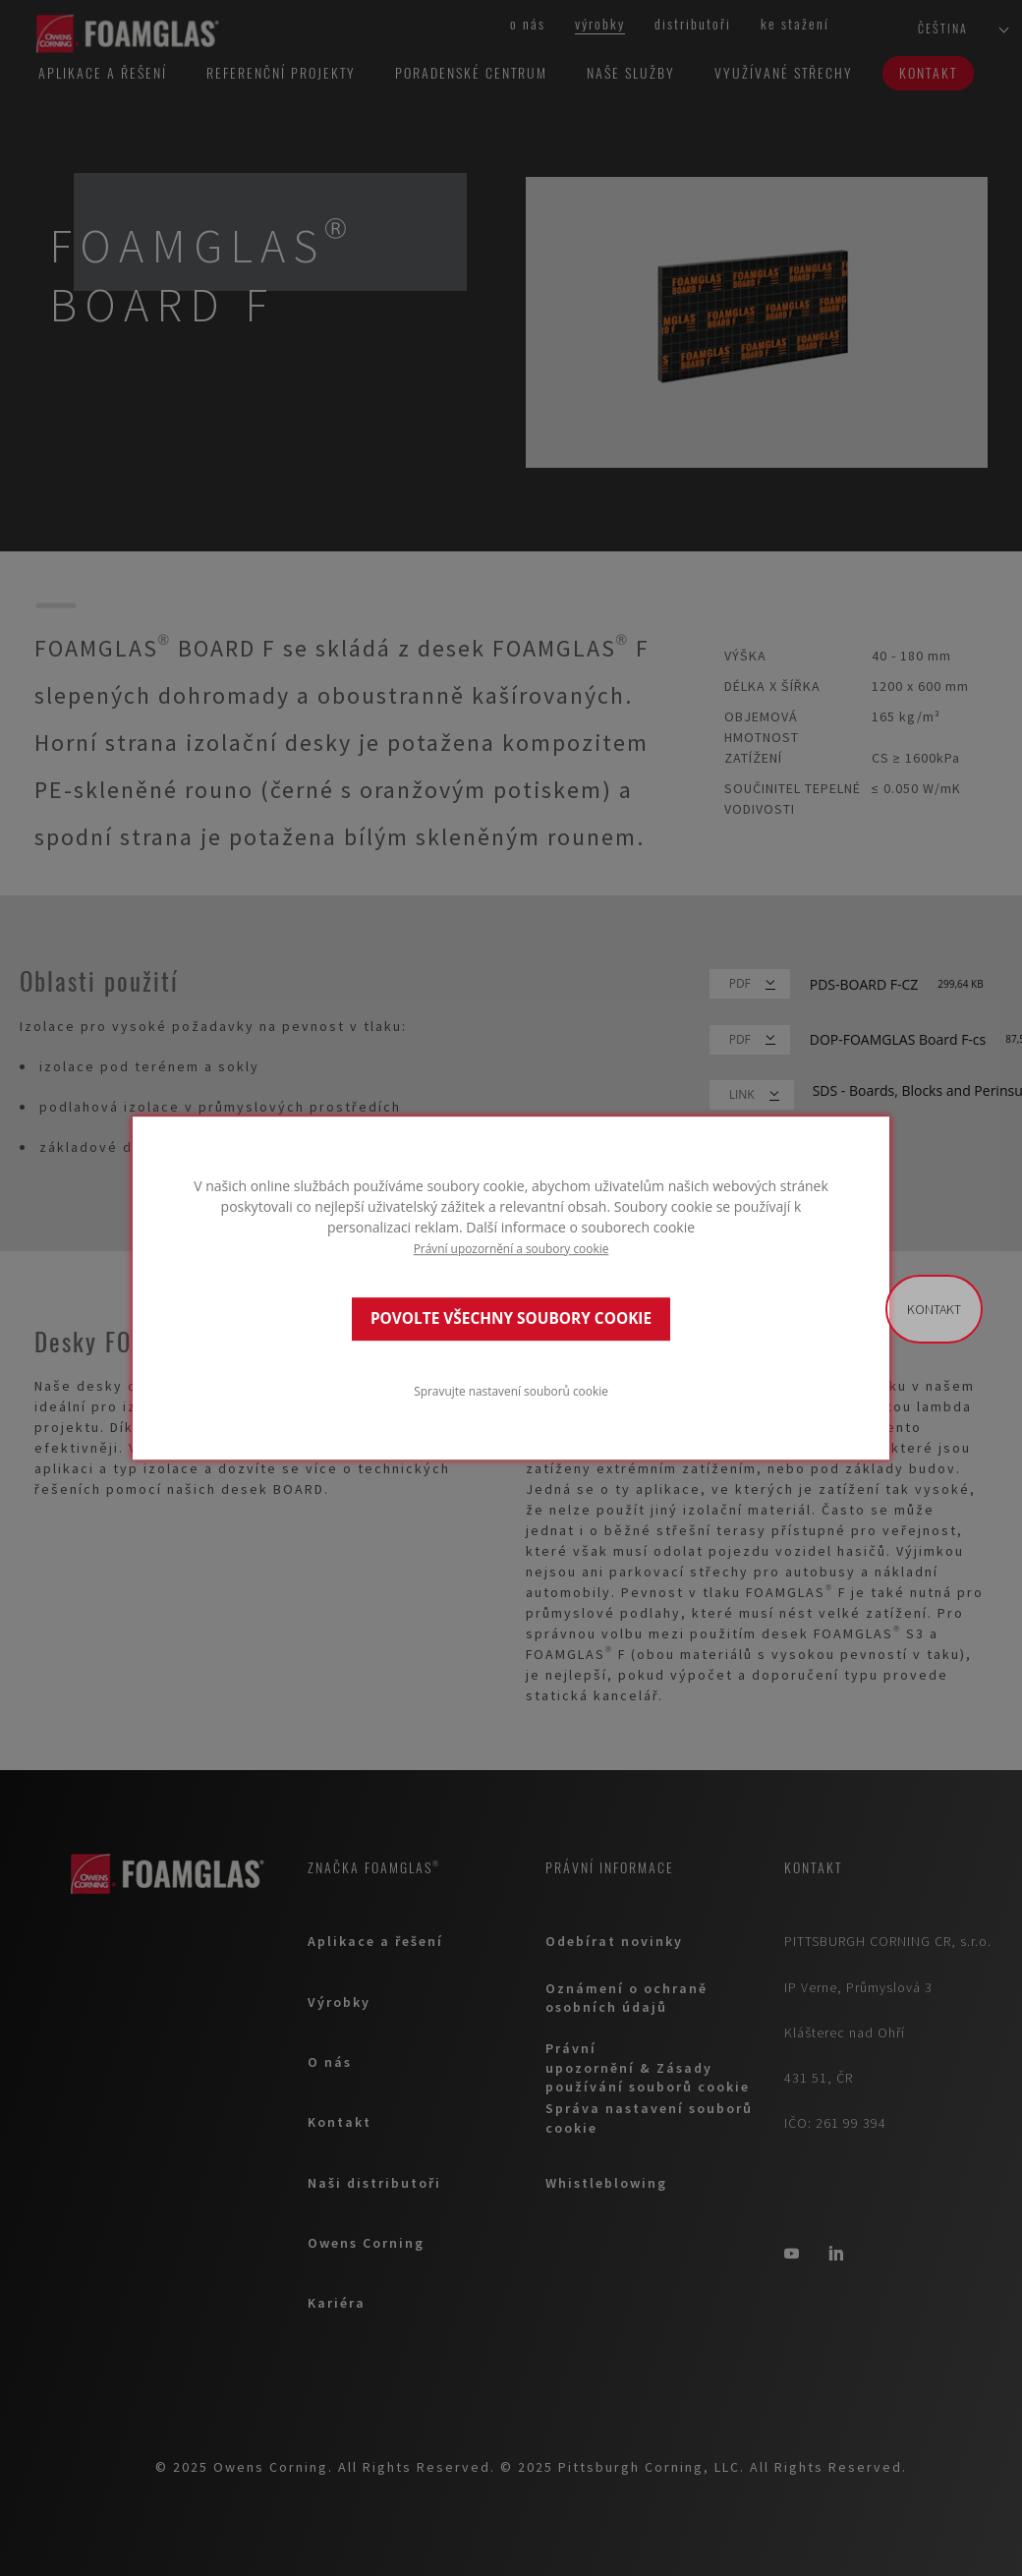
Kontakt (934, 1309)
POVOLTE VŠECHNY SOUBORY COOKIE (511, 1318)
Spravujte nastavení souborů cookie (511, 1391)
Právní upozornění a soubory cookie (511, 1248)
